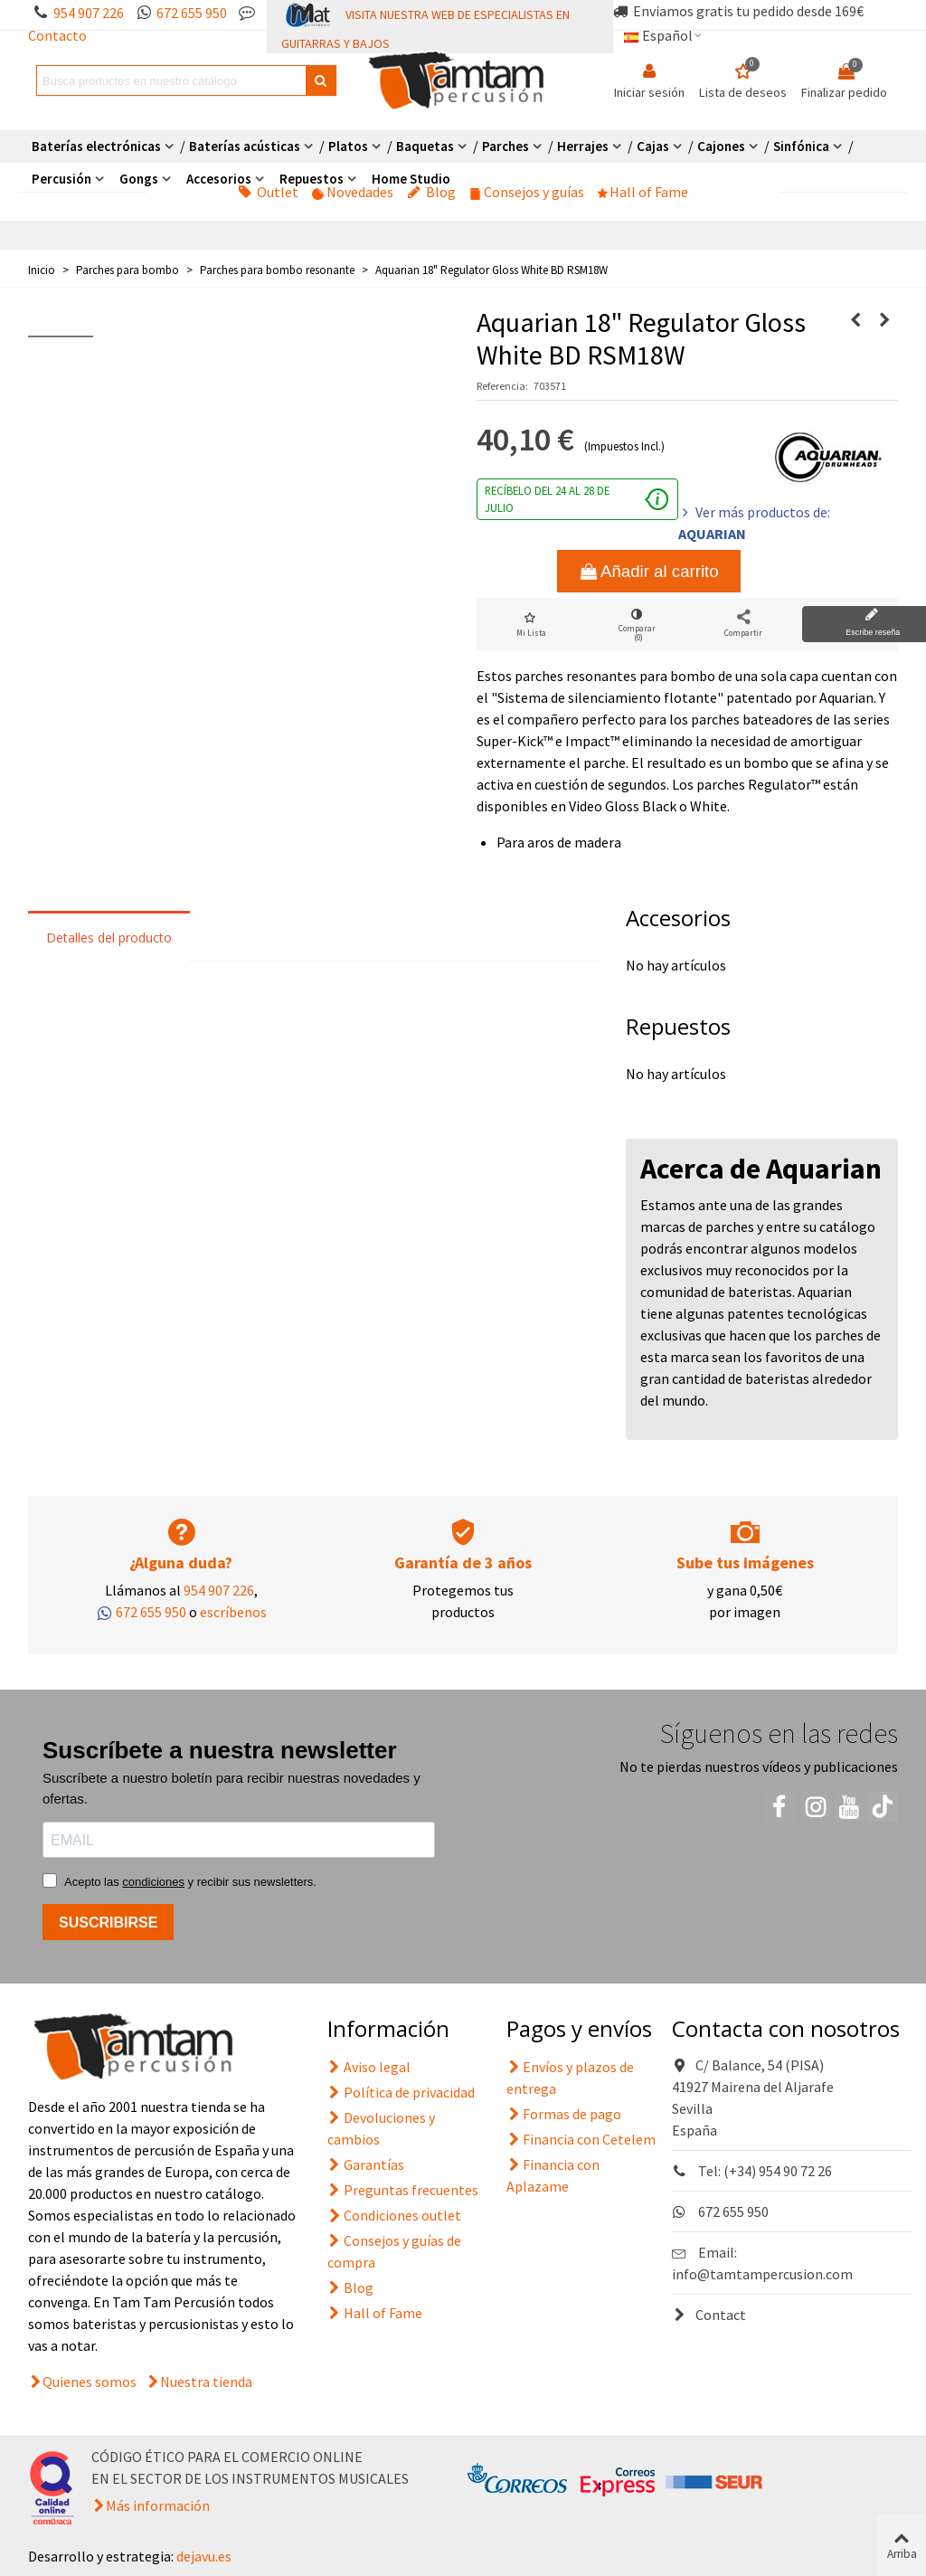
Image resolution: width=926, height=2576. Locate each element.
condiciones (153, 1882)
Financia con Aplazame (553, 2174)
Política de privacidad (401, 2092)
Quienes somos (90, 2381)
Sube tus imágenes (745, 1562)
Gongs (138, 178)
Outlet (268, 192)
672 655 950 (191, 13)
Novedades (352, 192)
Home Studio (411, 178)
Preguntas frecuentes (402, 2190)
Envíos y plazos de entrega (570, 2077)
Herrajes (583, 146)
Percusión (61, 178)
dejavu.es (204, 2556)
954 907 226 (88, 13)
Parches (505, 146)
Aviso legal (369, 2067)
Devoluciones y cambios (381, 2127)
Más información (158, 2505)
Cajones (721, 146)
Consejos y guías (526, 192)
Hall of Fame (643, 192)
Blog (431, 192)
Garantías (365, 2164)
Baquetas (425, 146)
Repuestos (311, 178)
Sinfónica (801, 146)
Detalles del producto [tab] (109, 937)
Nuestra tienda (206, 2381)
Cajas (653, 146)
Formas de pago (563, 2114)
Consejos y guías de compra (394, 2250)
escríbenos (233, 1612)
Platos (348, 146)
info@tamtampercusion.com (762, 2274)
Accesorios (218, 178)
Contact (709, 2315)
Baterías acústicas (244, 146)
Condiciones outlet (394, 2215)
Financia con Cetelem (581, 2139)
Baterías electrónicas (96, 146)
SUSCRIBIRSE (108, 1922)
